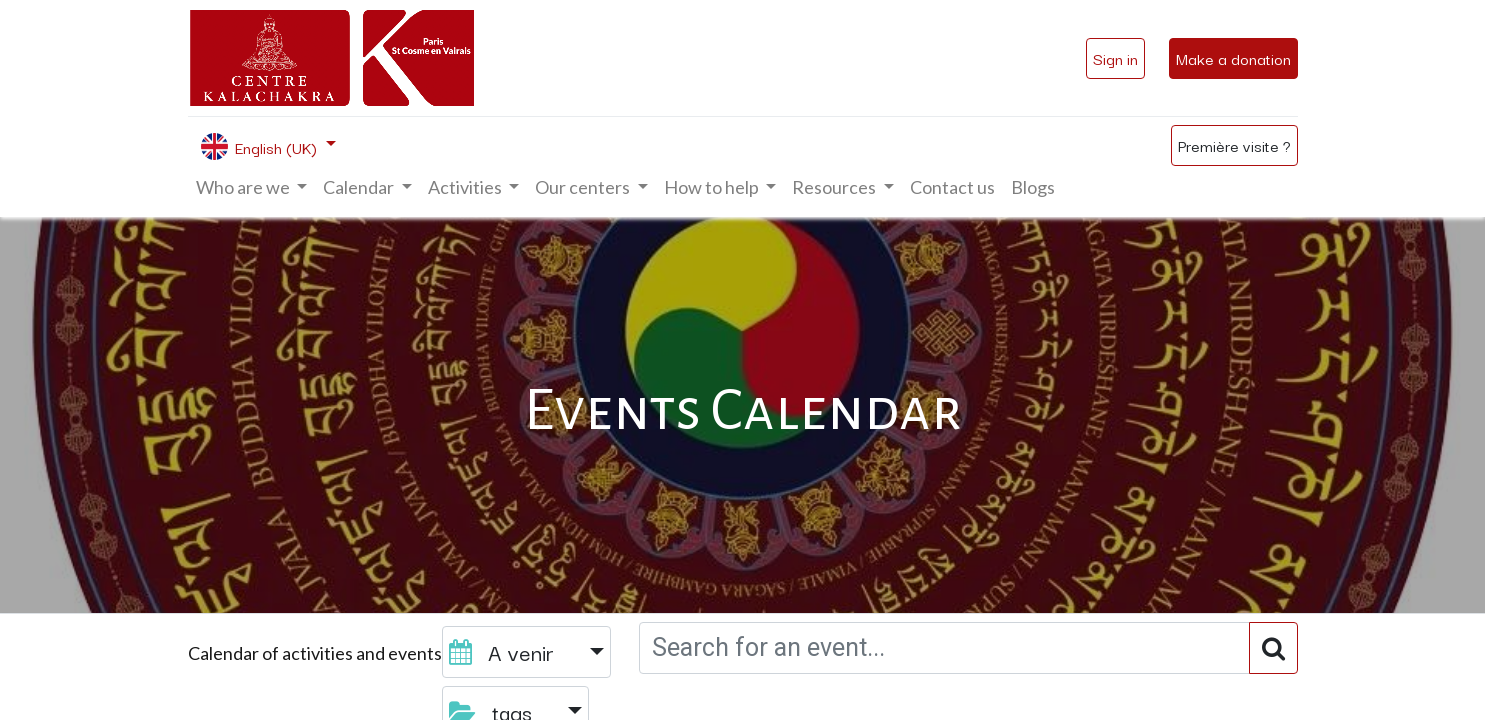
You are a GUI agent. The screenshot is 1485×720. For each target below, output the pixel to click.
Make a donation (1233, 58)
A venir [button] (504, 651)
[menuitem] (952, 187)
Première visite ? (1234, 145)
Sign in (1115, 58)
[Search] (1273, 648)
